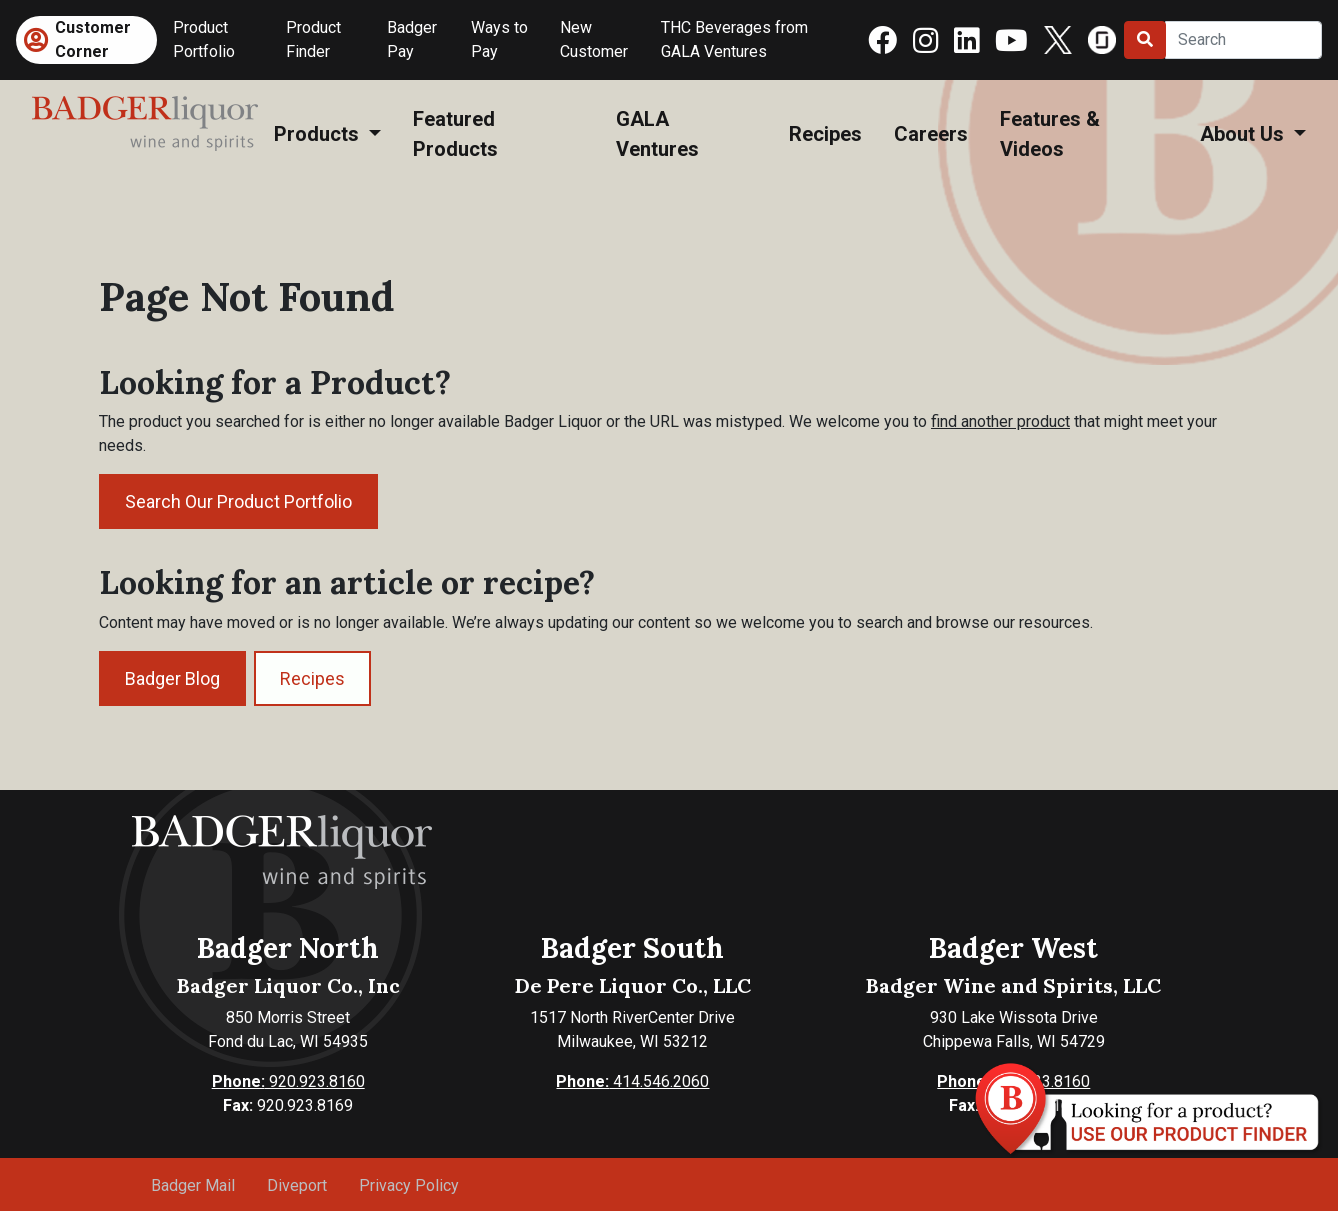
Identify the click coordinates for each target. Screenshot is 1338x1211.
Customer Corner (93, 39)
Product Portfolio (204, 39)
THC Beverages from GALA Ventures (734, 39)
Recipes (825, 134)
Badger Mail (193, 1185)
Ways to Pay (499, 39)
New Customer (594, 39)
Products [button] (319, 134)
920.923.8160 (288, 1081)
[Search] (1243, 40)
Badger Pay (412, 39)
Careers (931, 134)
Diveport (297, 1185)
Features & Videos (1050, 134)
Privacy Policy (409, 1185)
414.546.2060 (632, 1081)
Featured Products (455, 134)
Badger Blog (172, 678)
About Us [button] (1244, 134)
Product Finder (313, 39)
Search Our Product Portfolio (238, 501)
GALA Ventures (657, 134)
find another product (1000, 421)
